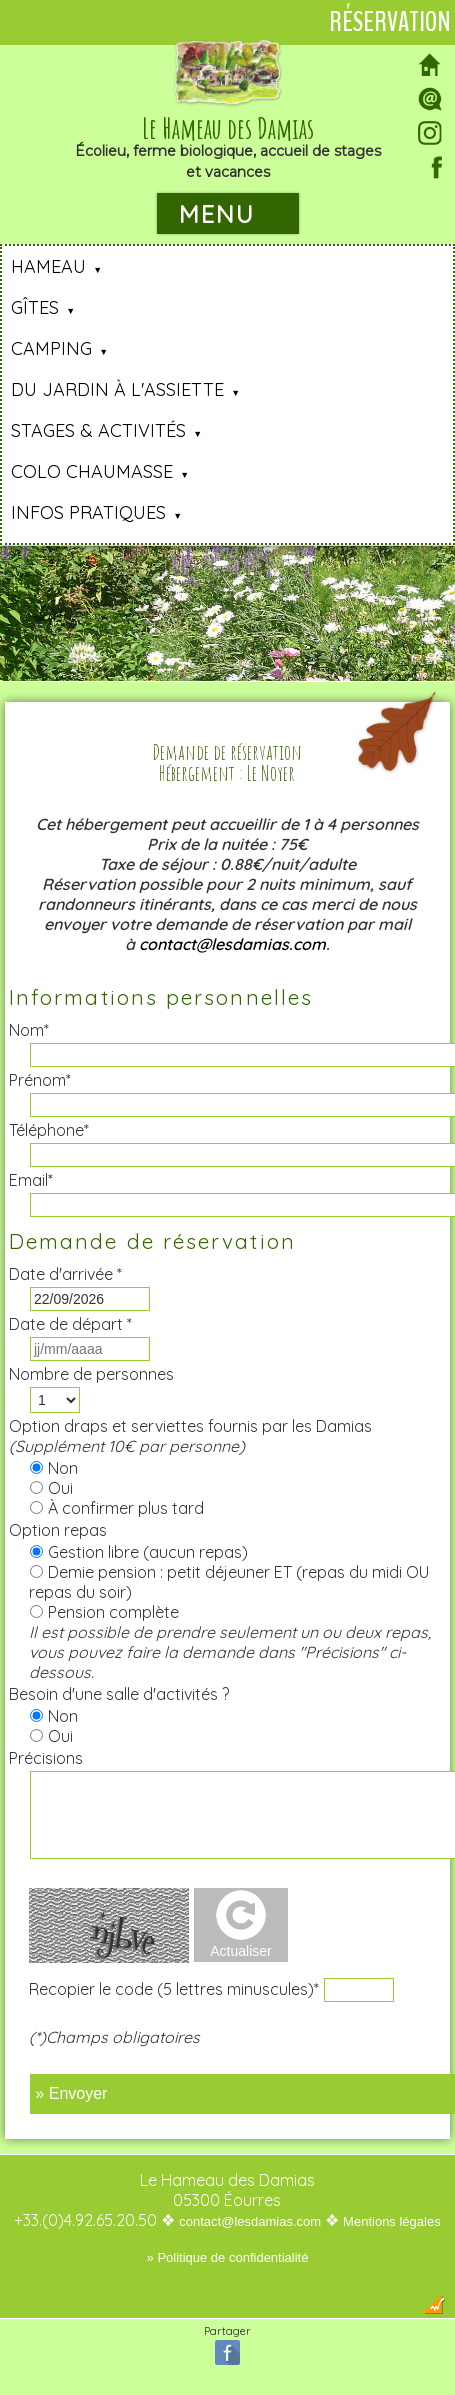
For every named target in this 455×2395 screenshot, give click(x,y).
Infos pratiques (88, 512)
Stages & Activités (98, 430)
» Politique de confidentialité (228, 2257)
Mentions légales (392, 2221)
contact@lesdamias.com (232, 944)
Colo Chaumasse (92, 471)
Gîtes (35, 307)
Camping (51, 348)
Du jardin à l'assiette (117, 389)
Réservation (390, 22)
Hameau (48, 266)
